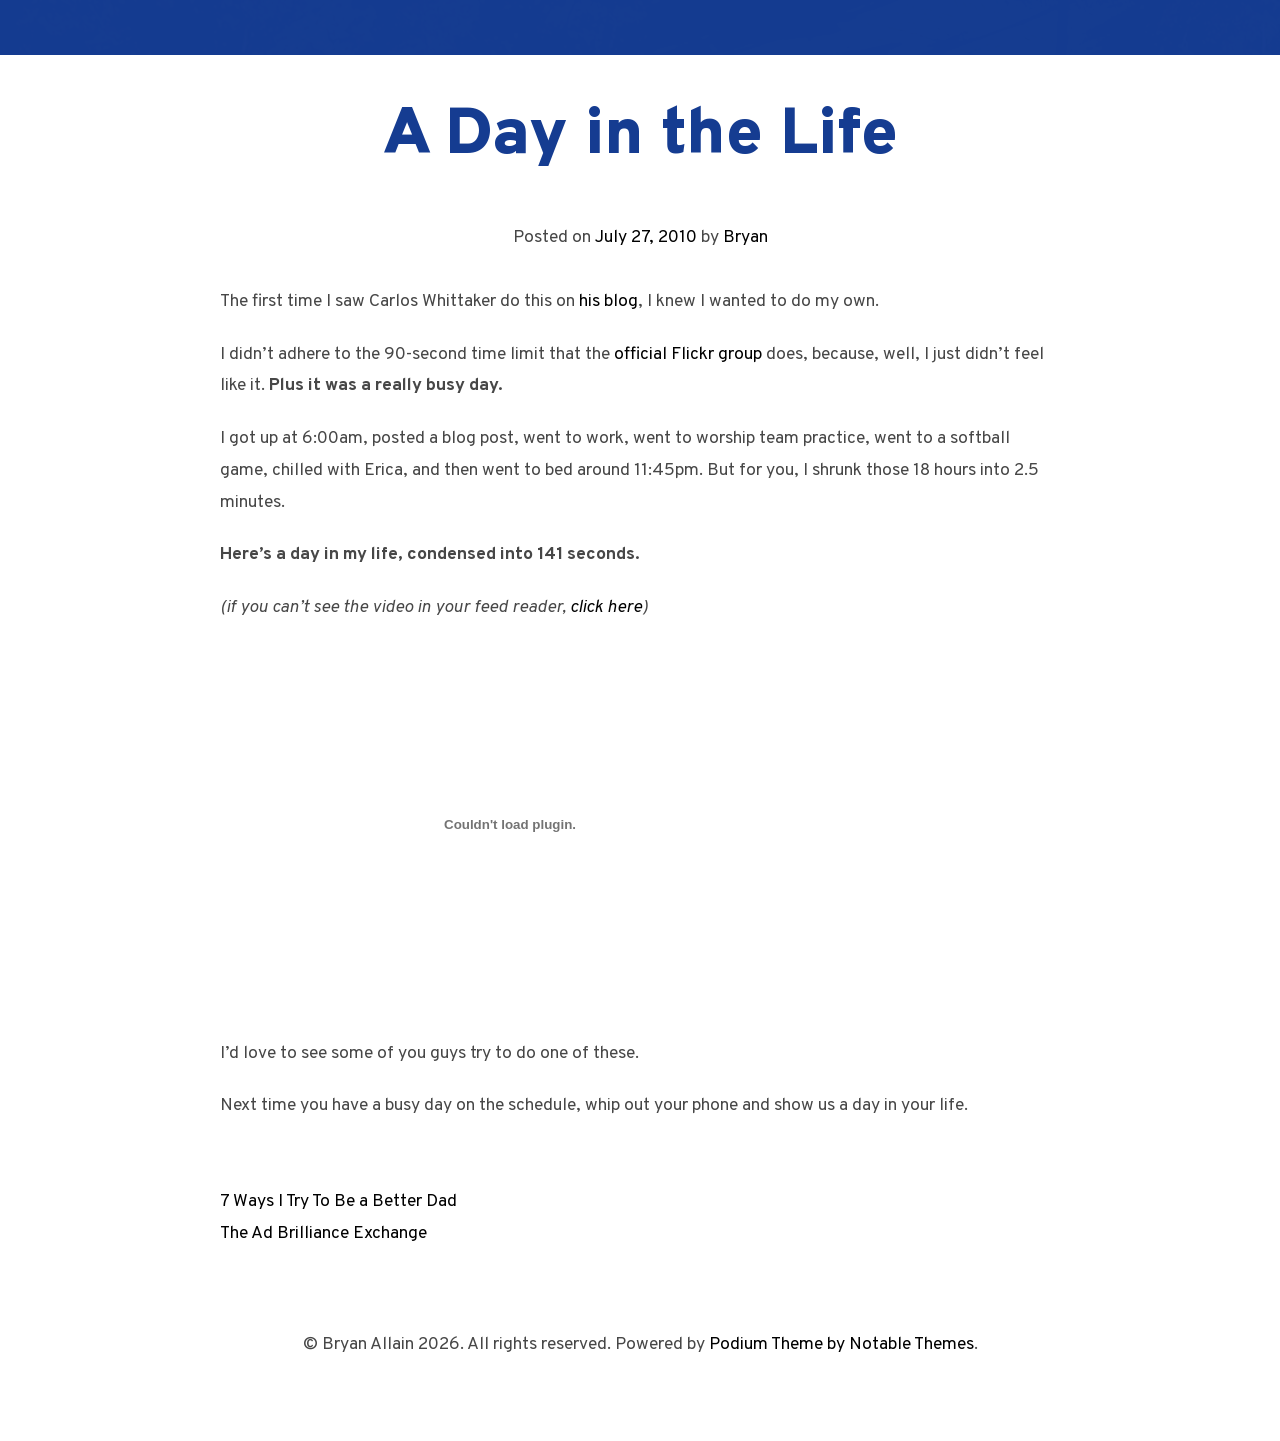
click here (606, 607)
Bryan (745, 237)
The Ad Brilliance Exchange (323, 1233)
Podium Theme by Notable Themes (841, 1344)
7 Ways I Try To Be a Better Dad (338, 1201)
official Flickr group (688, 354)
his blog (608, 301)
